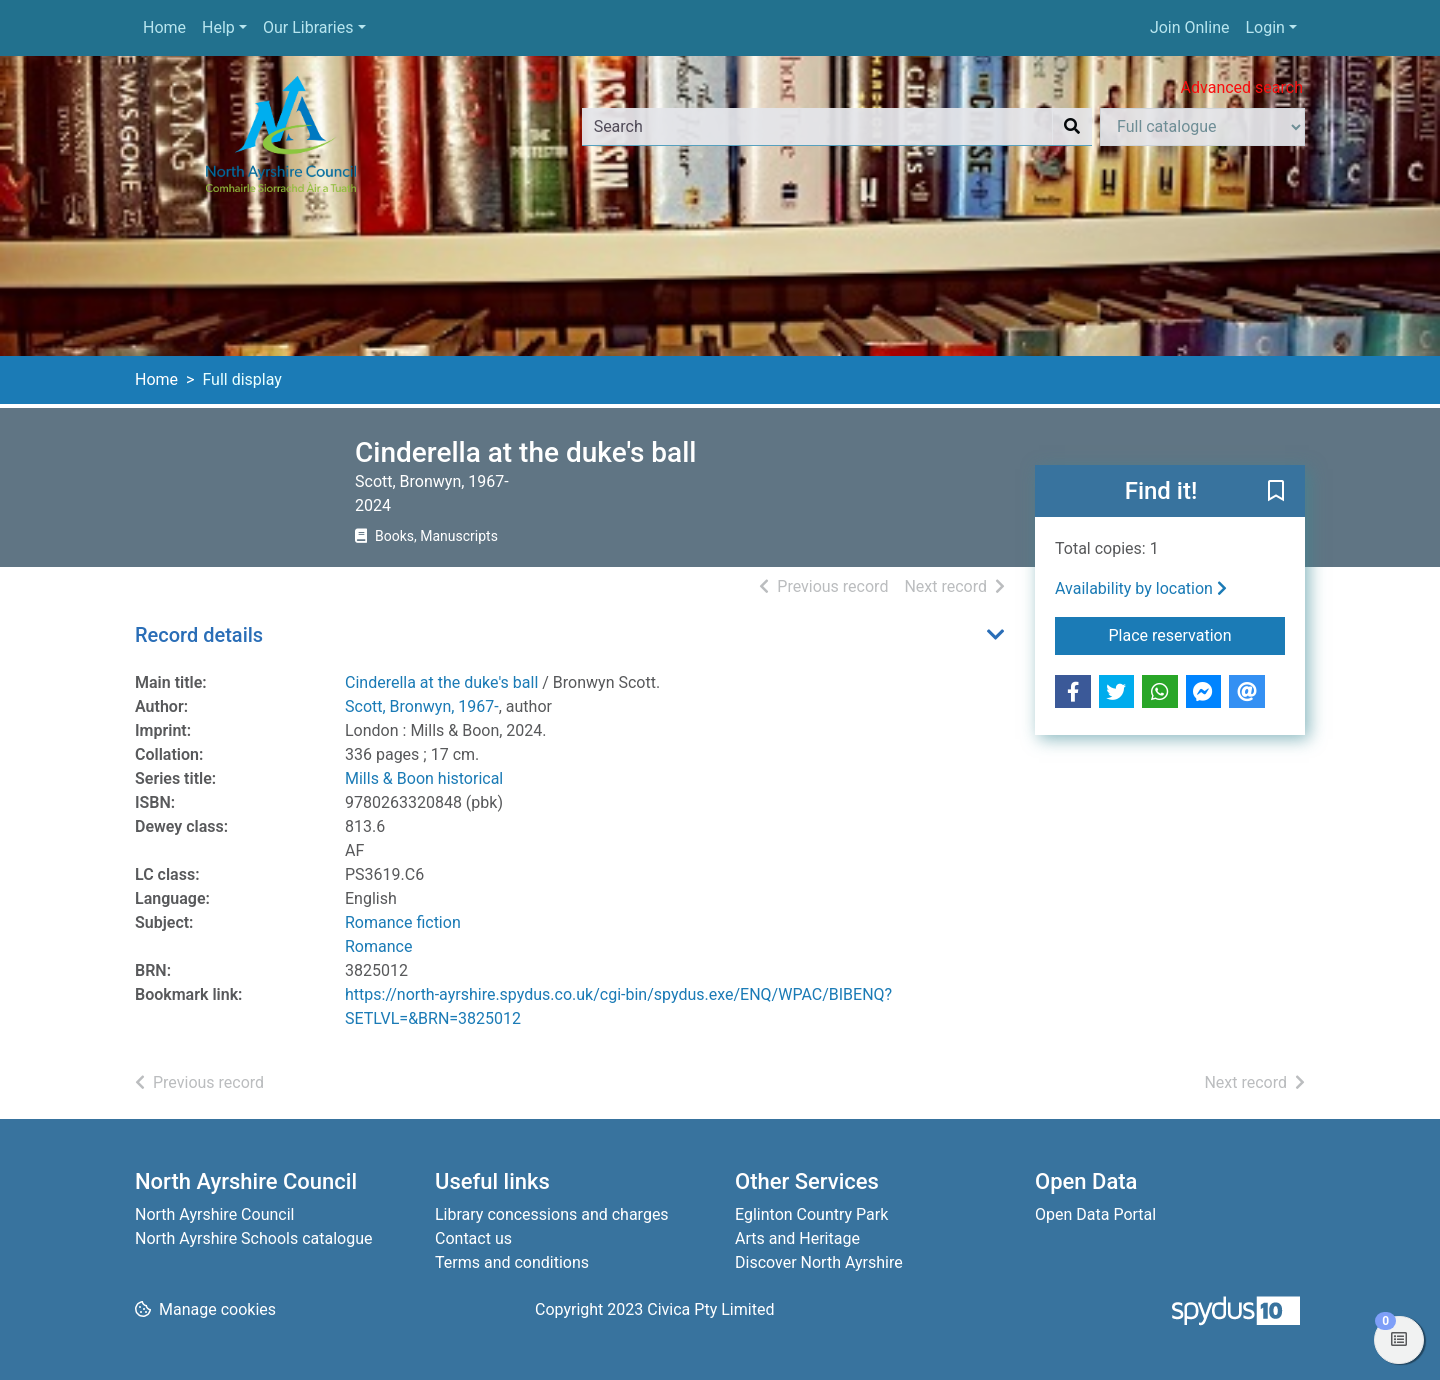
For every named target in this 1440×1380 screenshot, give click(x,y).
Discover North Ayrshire (819, 1262)
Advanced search (1242, 87)
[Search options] (1202, 127)
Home (164, 27)
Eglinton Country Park (811, 1214)
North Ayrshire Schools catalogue (253, 1238)
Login (1264, 27)
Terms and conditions (512, 1262)
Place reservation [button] (1197, 634)
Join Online (1190, 27)
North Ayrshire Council (214, 1214)
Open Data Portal (1095, 1214)
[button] (1276, 492)
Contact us (473, 1238)
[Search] (1072, 127)
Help (218, 27)
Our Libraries (308, 27)
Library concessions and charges (552, 1214)
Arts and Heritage (797, 1238)
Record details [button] (199, 635)
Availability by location (1141, 588)
